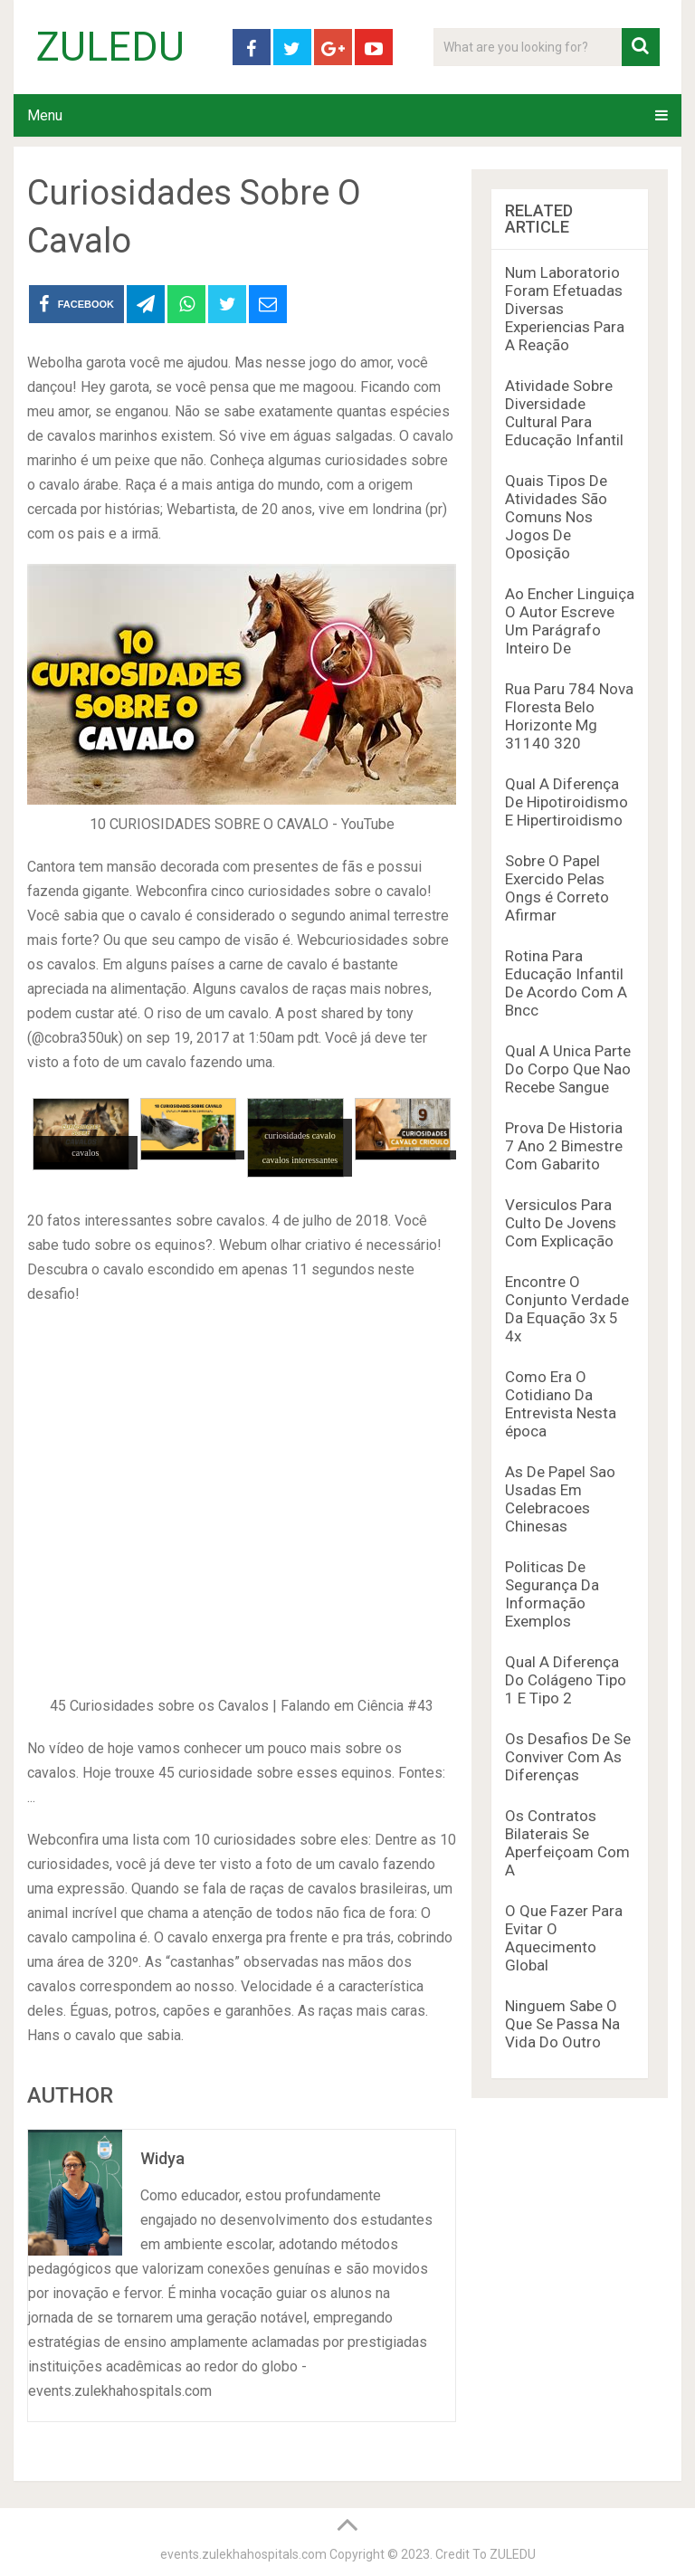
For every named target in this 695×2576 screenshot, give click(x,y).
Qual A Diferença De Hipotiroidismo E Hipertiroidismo (566, 802)
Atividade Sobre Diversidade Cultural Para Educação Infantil (564, 413)
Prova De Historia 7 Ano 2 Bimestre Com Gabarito (564, 1146)
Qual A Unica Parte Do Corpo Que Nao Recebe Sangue (568, 1069)
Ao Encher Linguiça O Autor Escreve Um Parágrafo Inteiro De (569, 621)
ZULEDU (110, 47)
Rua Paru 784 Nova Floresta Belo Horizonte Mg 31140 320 (569, 716)
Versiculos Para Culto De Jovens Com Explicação (560, 1223)
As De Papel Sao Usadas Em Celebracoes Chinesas (560, 1499)
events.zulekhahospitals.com (243, 2554)
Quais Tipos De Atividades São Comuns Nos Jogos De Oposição (556, 517)
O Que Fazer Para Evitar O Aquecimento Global (564, 1938)
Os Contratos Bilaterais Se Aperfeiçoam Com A (567, 1843)
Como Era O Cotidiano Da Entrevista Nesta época (560, 1404)
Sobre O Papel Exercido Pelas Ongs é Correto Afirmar (557, 888)
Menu (44, 115)
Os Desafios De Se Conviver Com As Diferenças (568, 1757)
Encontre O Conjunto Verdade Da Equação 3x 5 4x (567, 1309)
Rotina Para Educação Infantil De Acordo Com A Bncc (566, 983)
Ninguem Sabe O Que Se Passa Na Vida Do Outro (562, 2024)
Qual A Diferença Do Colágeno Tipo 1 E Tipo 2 (565, 1680)
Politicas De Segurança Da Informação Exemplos (552, 1594)
